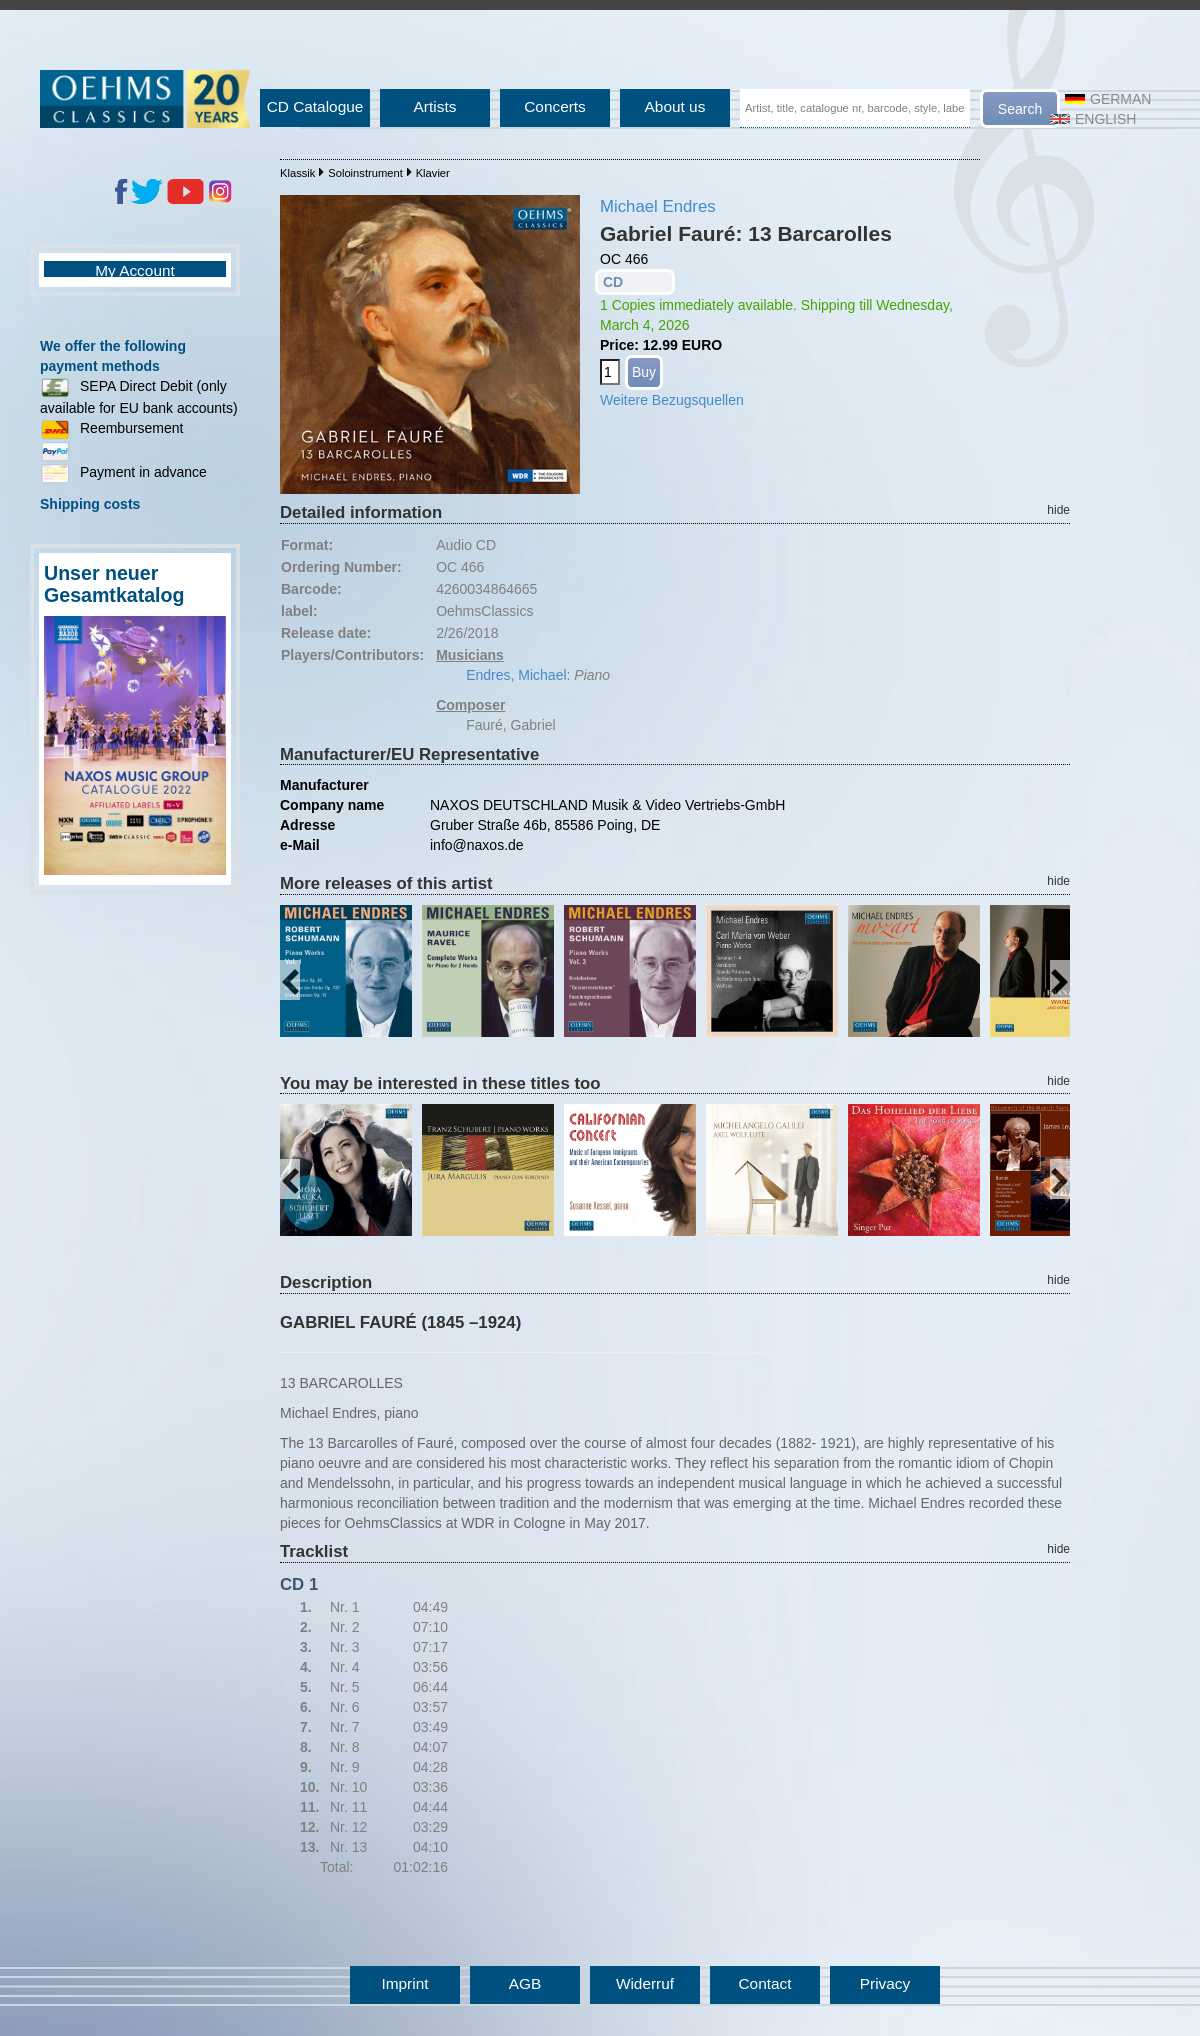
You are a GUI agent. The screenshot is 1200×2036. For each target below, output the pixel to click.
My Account (135, 270)
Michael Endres (658, 206)
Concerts (555, 106)
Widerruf (645, 1983)
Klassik (297, 173)
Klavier (433, 173)
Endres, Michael (516, 675)
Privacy (885, 1983)
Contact (764, 1983)
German (1108, 99)
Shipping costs (90, 504)
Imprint (404, 1983)
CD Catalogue (315, 106)
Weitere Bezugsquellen (672, 400)
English (1093, 119)
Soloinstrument (365, 173)
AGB (525, 1983)
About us (675, 106)
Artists (435, 106)
